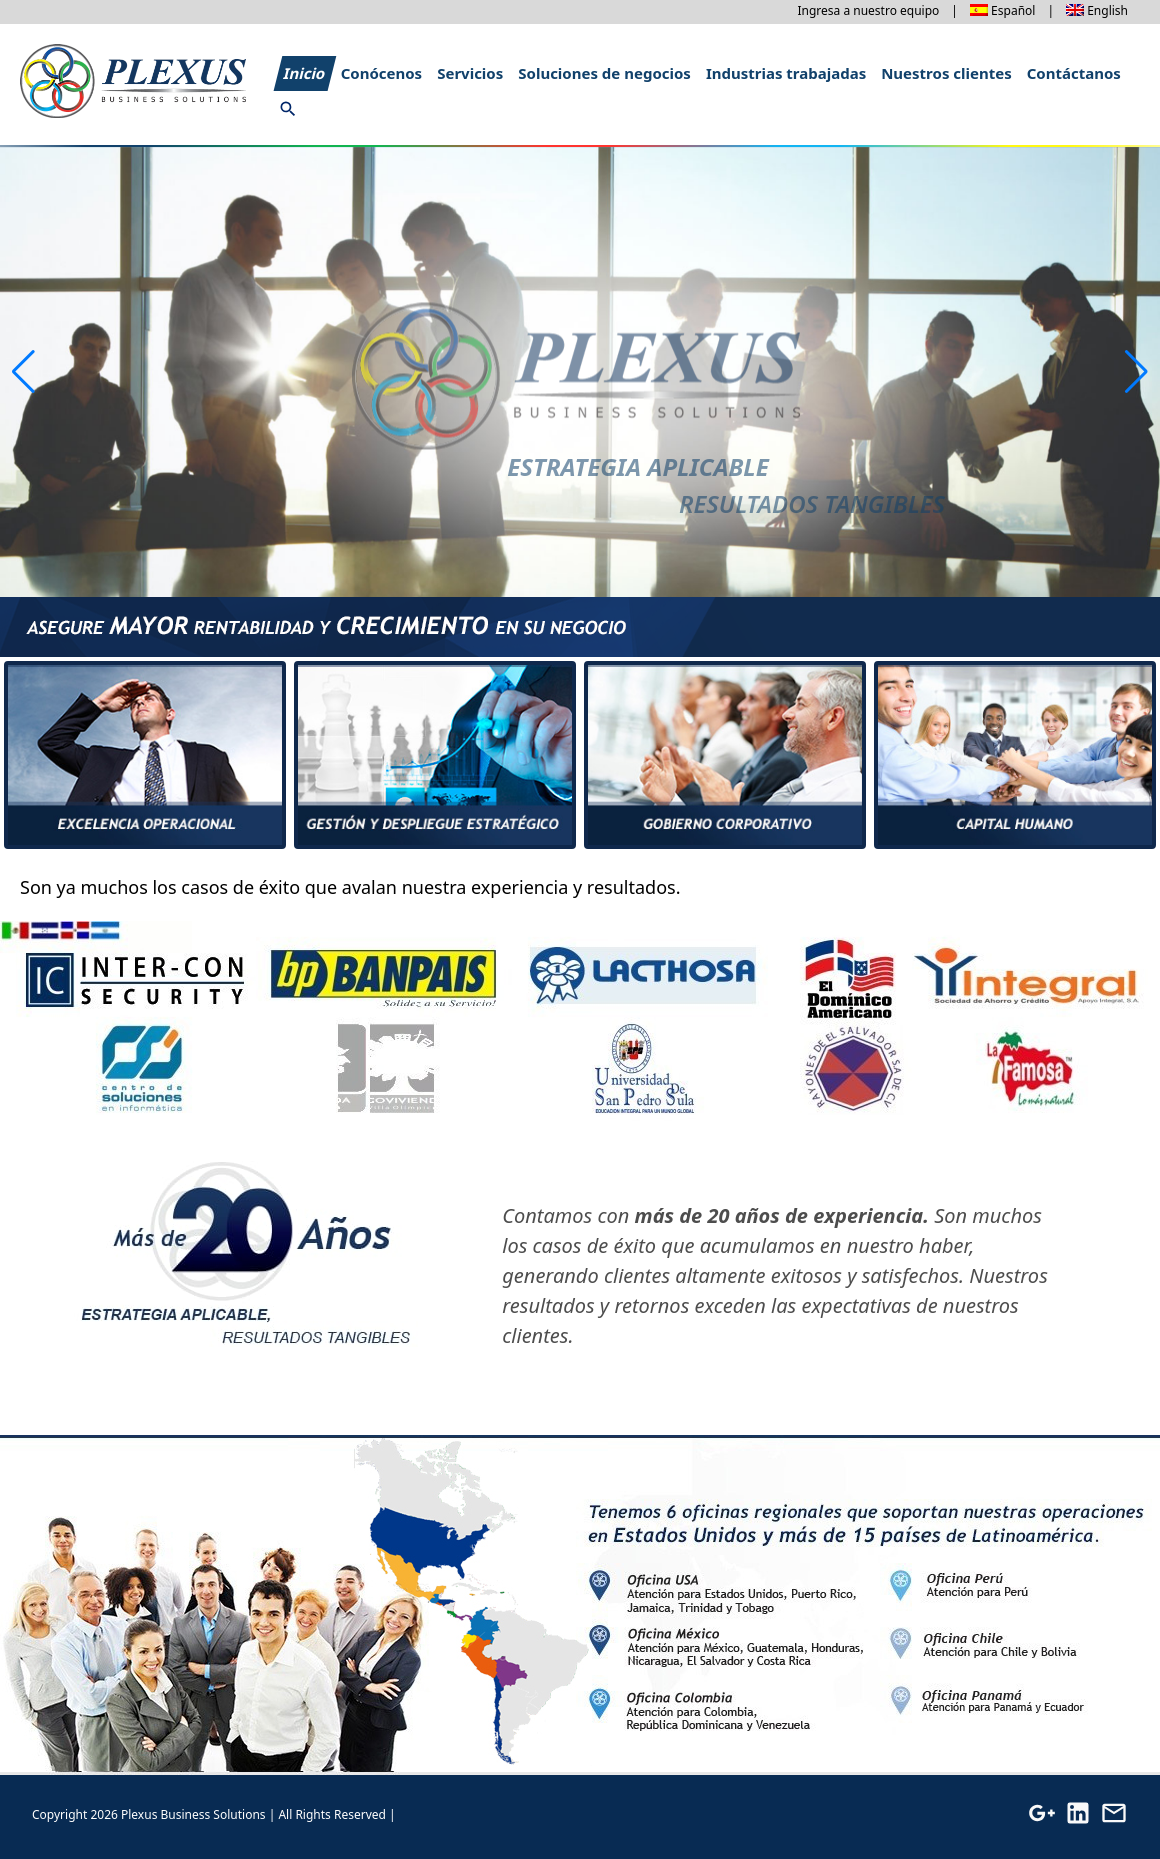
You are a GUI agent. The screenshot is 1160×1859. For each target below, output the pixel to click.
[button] (1136, 372)
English (1107, 10)
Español (1013, 10)
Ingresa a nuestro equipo (868, 10)
